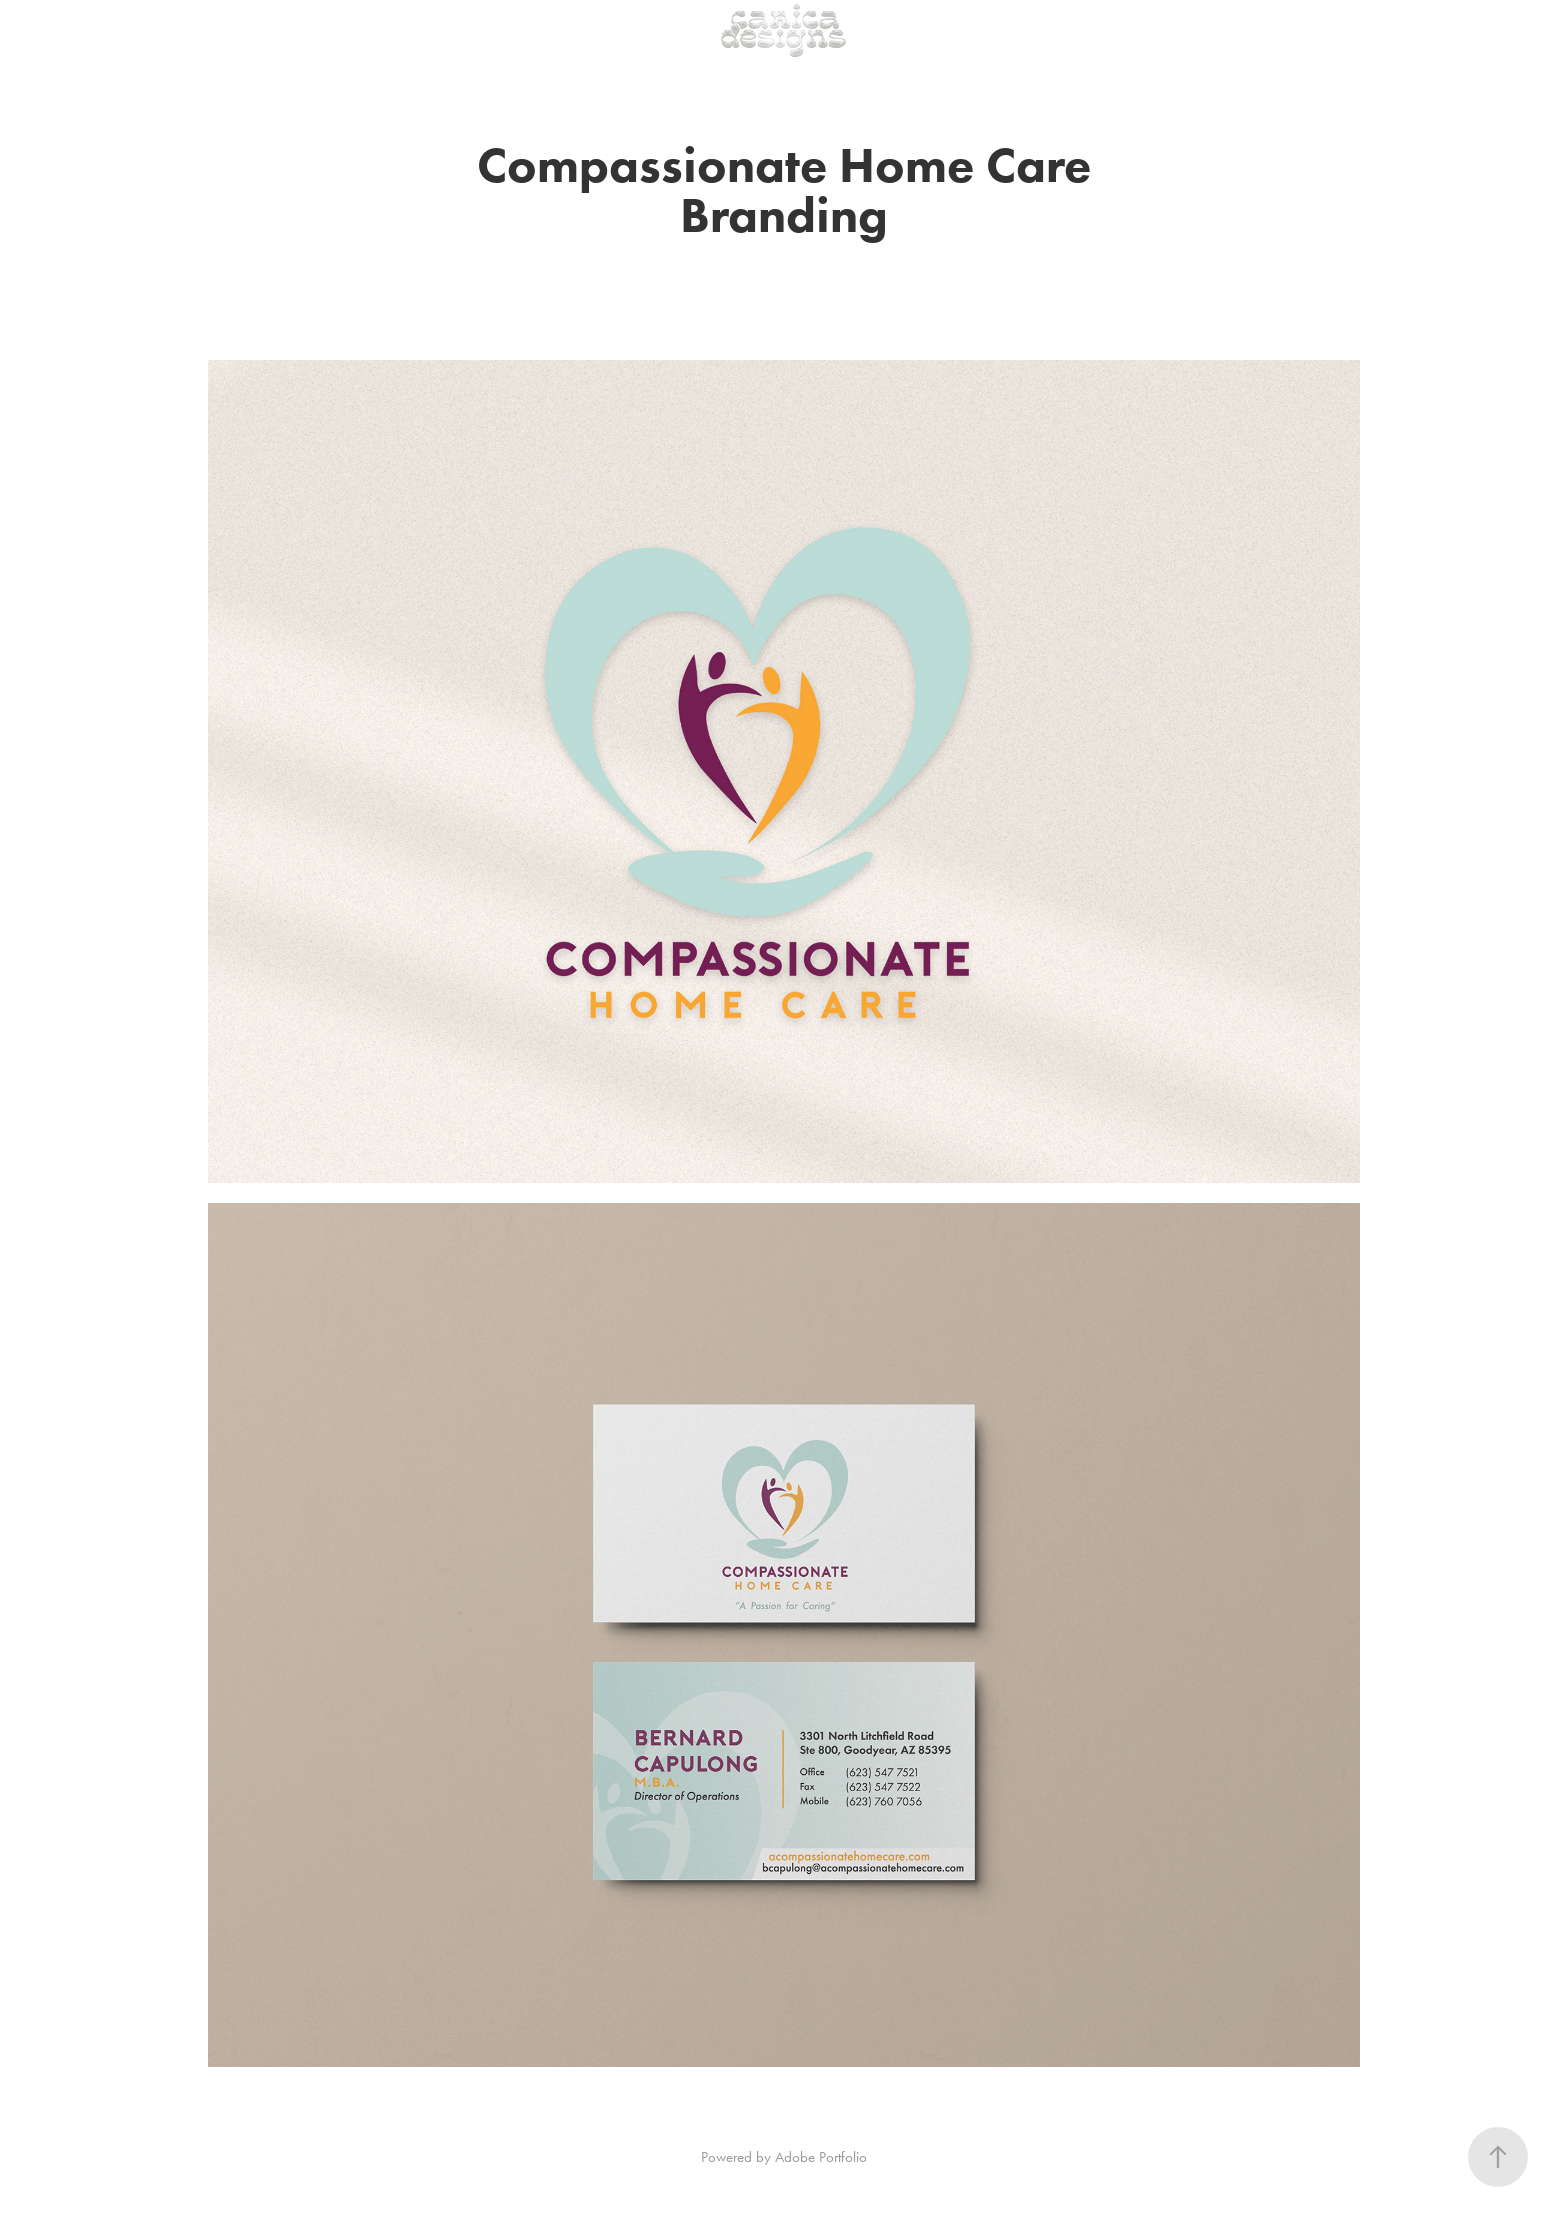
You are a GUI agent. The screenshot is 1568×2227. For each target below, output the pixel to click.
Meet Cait (204, 30)
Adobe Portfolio (821, 2157)
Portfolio (71, 30)
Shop (134, 30)
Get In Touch (294, 30)
